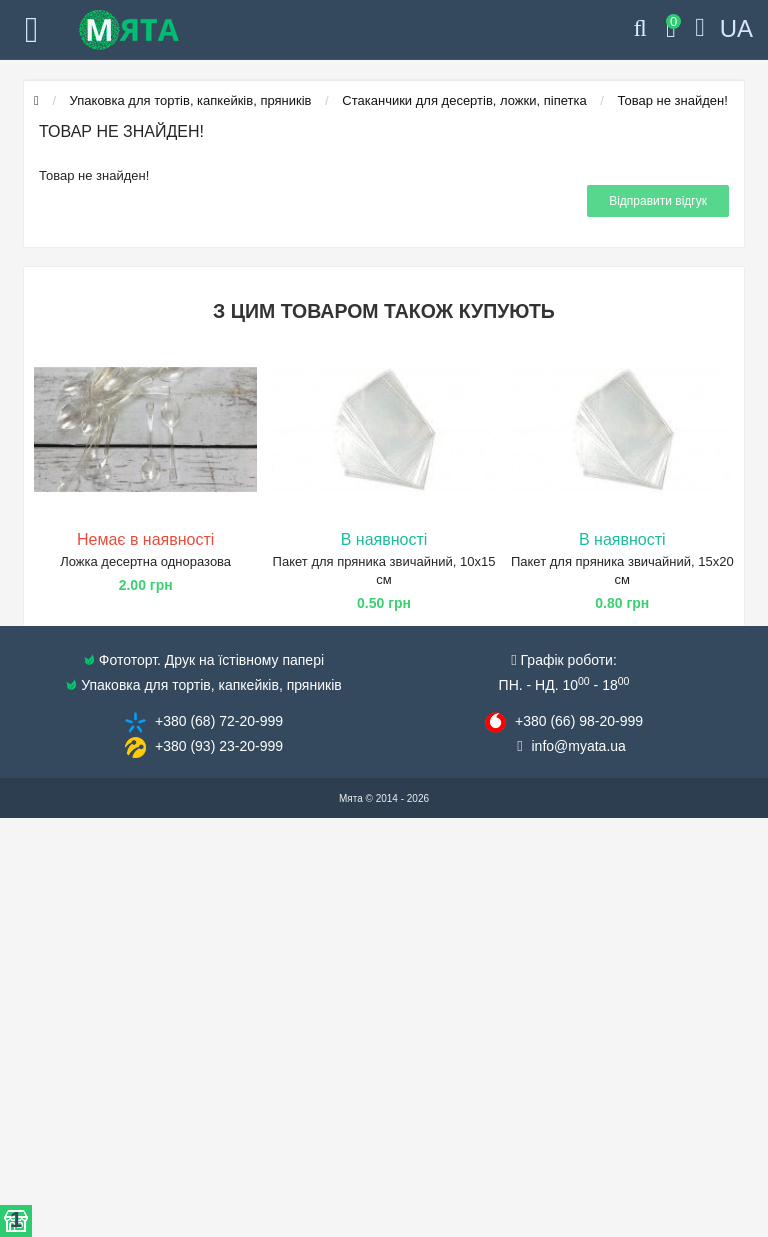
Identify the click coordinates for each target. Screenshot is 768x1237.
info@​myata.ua (579, 746)
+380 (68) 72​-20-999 (219, 721)
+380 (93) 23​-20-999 (219, 746)
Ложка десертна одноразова (145, 561)
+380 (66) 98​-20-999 (579, 721)
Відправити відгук (658, 201)
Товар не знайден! (673, 100)
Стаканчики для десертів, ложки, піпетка (464, 100)
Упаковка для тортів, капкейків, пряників (191, 100)
